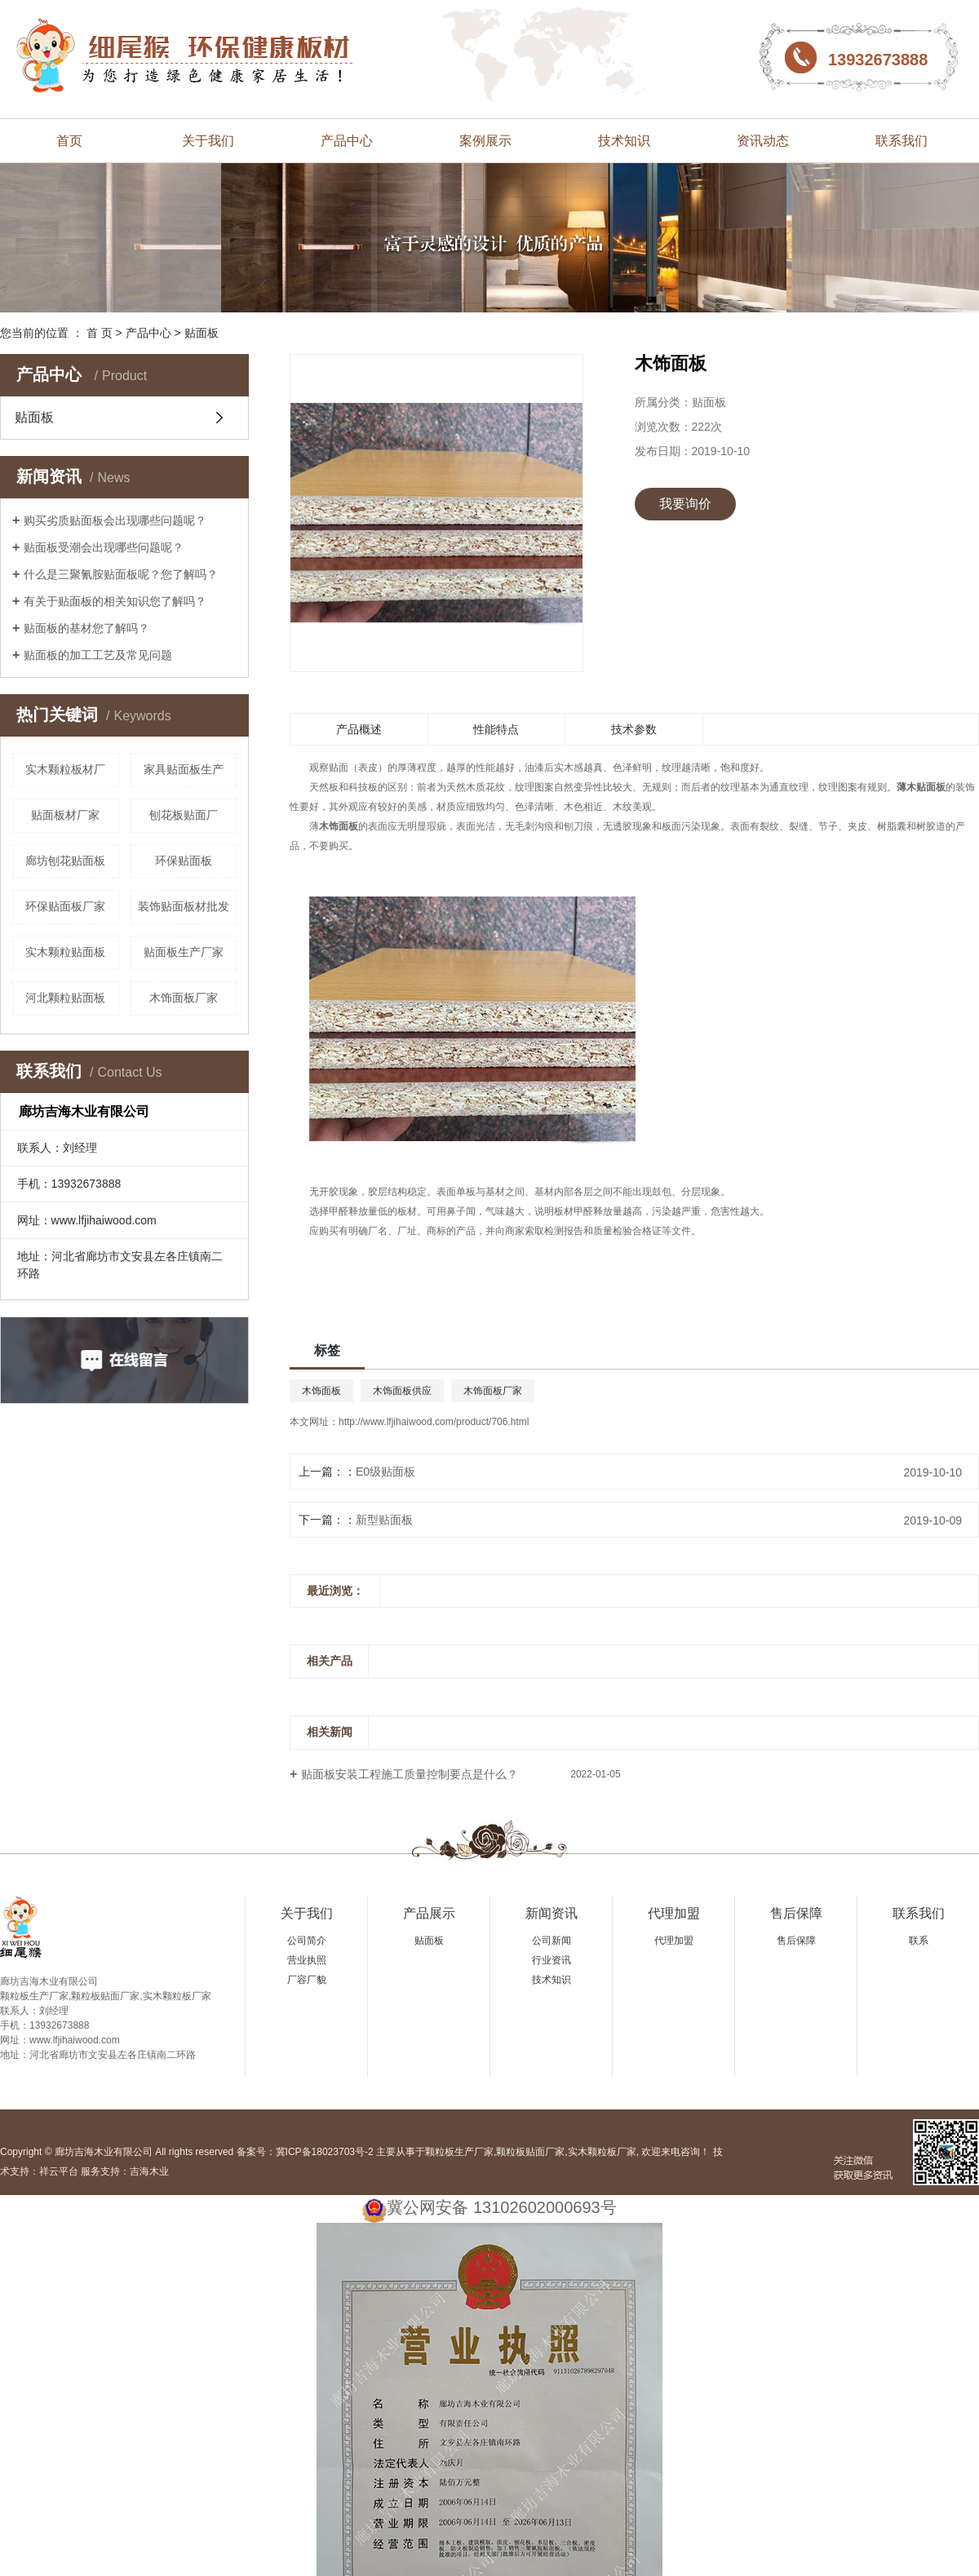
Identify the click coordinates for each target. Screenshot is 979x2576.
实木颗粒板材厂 (65, 769)
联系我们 (901, 141)
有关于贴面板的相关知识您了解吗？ (115, 601)
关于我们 (208, 141)
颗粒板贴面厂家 (530, 2152)
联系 (918, 1940)
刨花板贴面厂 (183, 814)
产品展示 (429, 1913)
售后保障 (796, 1913)
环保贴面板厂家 (65, 906)
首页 (69, 141)
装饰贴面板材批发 (183, 906)
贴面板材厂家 (65, 814)
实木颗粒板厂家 (602, 2152)
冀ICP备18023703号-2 (325, 2152)
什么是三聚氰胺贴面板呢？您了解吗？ (121, 574)
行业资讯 (551, 1960)
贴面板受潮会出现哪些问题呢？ (104, 547)
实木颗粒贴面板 (65, 951)
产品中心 (347, 141)
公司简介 (306, 1940)
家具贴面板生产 (184, 769)
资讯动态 (763, 141)
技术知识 (624, 141)
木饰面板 (321, 1390)
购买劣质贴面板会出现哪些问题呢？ (115, 520)
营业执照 (306, 1960)
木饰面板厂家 (183, 997)
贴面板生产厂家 (184, 951)
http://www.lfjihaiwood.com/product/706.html (434, 1421)
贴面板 (201, 332)
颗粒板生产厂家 (459, 2152)
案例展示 (485, 141)
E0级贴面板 (385, 1471)
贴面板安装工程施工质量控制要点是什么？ (409, 1774)
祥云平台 (58, 2171)
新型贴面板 (384, 1519)
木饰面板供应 (402, 1390)
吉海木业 (149, 2171)
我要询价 (685, 504)
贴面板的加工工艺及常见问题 (98, 655)
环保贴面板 (183, 860)
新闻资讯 (551, 1913)
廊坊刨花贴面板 (65, 860)
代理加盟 (674, 1913)
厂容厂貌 (306, 1979)
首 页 (99, 332)
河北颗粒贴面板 (65, 997)
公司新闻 (551, 1940)
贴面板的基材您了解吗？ (86, 628)
